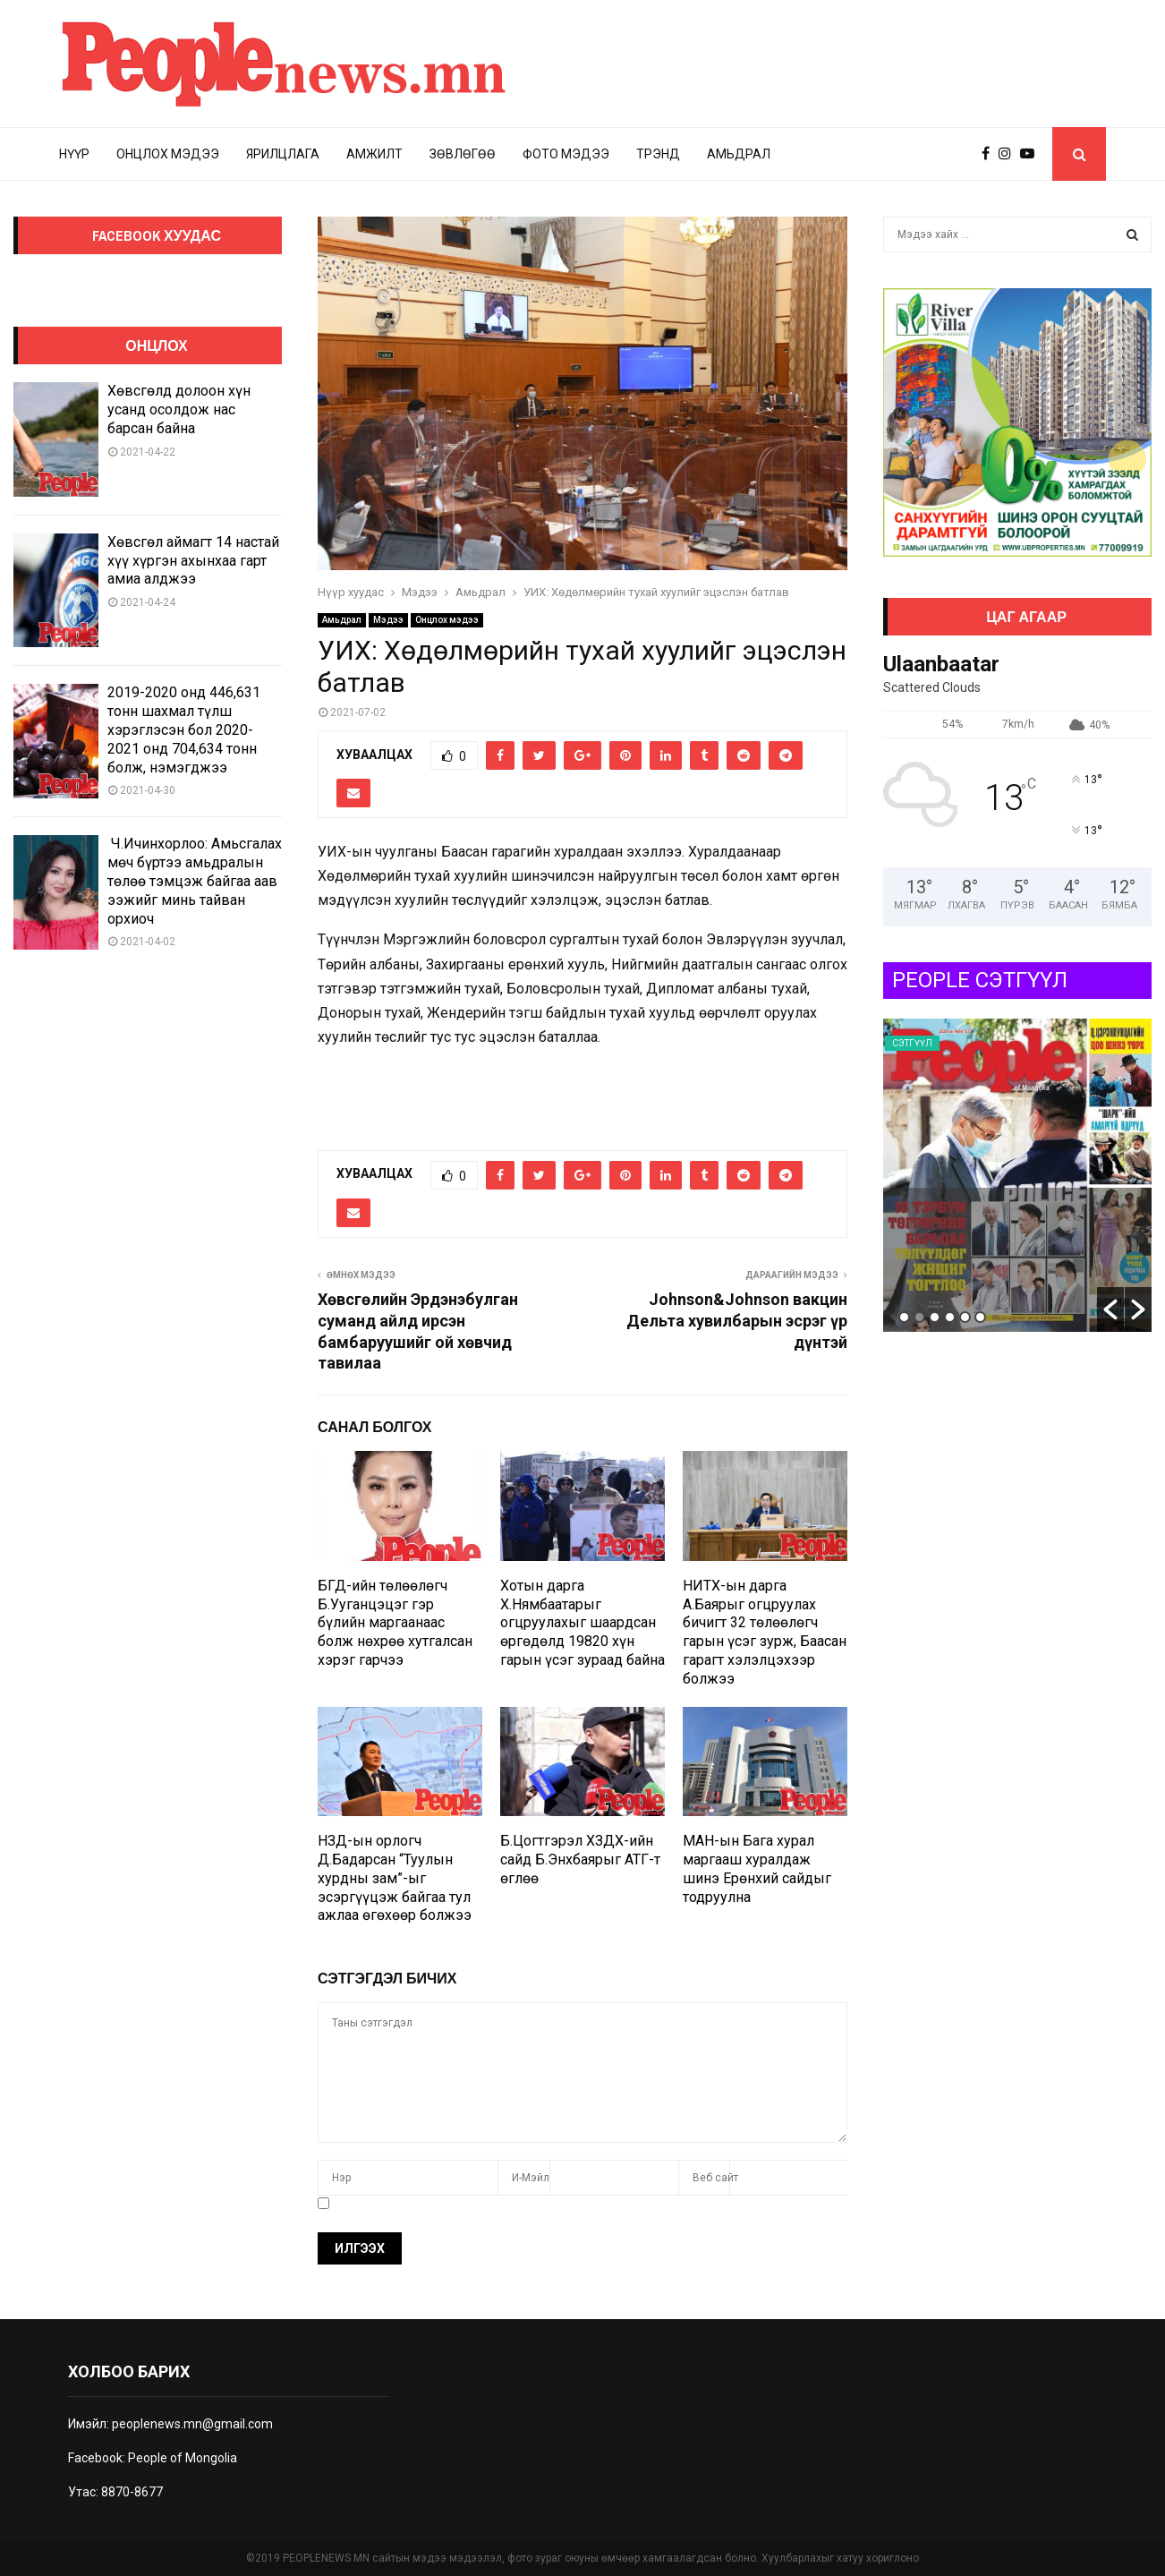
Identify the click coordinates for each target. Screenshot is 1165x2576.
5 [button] (965, 1317)
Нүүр (74, 154)
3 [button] (934, 1317)
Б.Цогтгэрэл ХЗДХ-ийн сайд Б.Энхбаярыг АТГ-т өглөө (580, 1859)
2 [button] (919, 1317)
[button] (1110, 1309)
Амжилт (374, 154)
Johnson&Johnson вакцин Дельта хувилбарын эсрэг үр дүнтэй (736, 1321)
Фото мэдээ (566, 154)
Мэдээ (388, 620)
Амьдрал (738, 154)
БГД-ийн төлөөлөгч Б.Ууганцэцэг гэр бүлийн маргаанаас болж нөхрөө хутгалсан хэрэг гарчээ (395, 1622)
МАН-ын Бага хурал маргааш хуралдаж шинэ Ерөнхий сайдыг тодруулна (757, 1868)
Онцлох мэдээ (167, 154)
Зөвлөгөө (462, 154)
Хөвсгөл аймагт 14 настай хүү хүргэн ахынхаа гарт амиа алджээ (193, 560)
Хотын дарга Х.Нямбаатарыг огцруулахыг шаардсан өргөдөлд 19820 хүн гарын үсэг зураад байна (582, 1622)
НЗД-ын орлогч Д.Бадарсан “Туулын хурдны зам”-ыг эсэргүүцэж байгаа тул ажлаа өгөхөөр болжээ (395, 1877)
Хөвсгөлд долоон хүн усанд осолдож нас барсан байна (179, 409)
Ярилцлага (282, 154)
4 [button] (950, 1317)
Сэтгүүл (912, 1043)
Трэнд (658, 154)
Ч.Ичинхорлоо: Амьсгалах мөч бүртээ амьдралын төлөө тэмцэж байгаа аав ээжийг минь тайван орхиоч (194, 880)
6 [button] (980, 1317)
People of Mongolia (182, 2458)
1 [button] (904, 1317)
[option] (1017, 1175)
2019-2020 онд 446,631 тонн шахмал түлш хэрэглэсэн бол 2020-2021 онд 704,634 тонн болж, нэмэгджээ (183, 729)
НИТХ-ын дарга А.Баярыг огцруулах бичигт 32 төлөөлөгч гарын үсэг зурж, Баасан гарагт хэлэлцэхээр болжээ (764, 1632)
